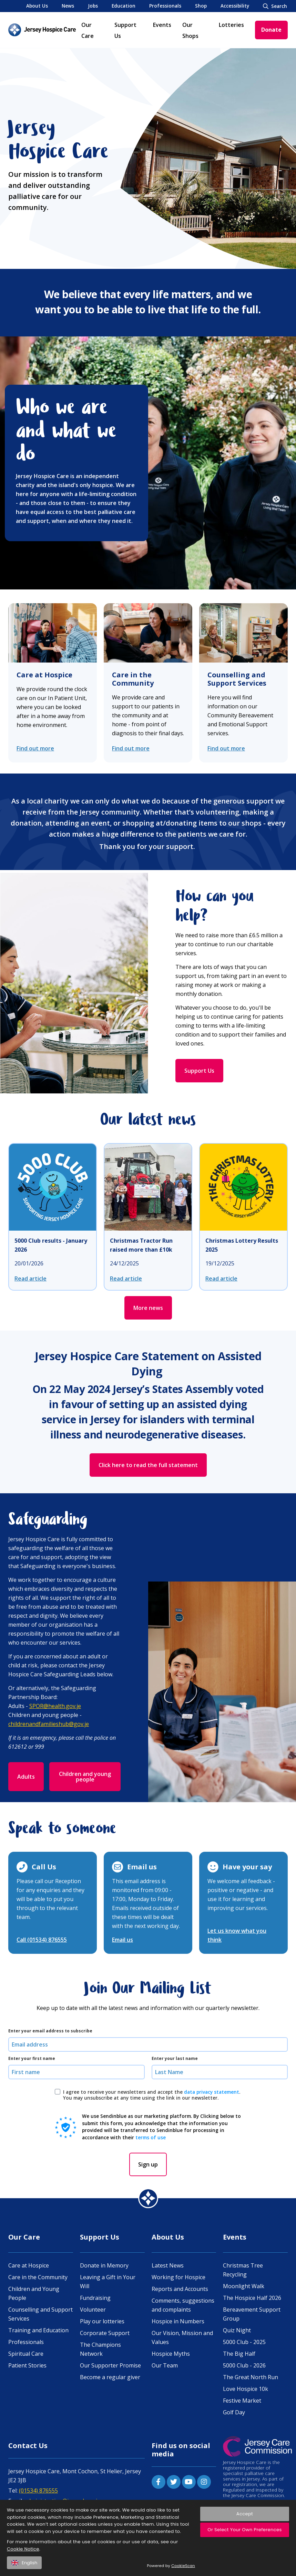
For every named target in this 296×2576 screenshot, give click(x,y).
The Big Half (239, 2353)
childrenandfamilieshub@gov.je (48, 1724)
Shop (201, 5)
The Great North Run (250, 2377)
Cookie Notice (23, 2554)
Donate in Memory (104, 2265)
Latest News (168, 2265)
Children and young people (85, 1776)
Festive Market (242, 2400)
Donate (271, 29)
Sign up (148, 2164)
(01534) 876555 (38, 2490)
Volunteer (93, 2309)
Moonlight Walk (243, 2286)
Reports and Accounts (180, 2289)
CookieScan (183, 2571)
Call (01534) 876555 (42, 1939)
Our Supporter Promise (110, 2365)
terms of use (150, 2137)
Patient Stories (27, 2365)
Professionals (165, 5)
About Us (37, 5)
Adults (26, 1776)
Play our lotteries (102, 2321)
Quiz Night (237, 2330)
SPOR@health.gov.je (55, 1706)
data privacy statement (211, 2092)
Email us (122, 1939)
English (24, 2568)
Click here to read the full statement (148, 1465)
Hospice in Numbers (178, 2321)
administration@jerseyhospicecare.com (74, 2501)
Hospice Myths (171, 2353)
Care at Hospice (44, 674)
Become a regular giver (110, 2377)
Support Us (199, 1070)
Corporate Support (105, 2333)
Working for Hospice (178, 2277)
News (68, 5)
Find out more (35, 748)
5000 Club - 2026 (244, 2365)
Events (162, 25)
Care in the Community (133, 679)
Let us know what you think (236, 1935)
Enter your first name (31, 2058)
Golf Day (234, 2412)
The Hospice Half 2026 (252, 2298)
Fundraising (95, 2298)
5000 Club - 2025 (244, 2342)
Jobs (93, 5)
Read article (30, 1278)
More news (148, 1308)
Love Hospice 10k (245, 2389)
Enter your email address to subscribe (50, 2031)
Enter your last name (175, 2058)
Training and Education (38, 2330)
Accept (244, 2519)
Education (123, 5)
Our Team (165, 2365)
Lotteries (231, 25)
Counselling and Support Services (236, 679)
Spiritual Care (25, 2353)
